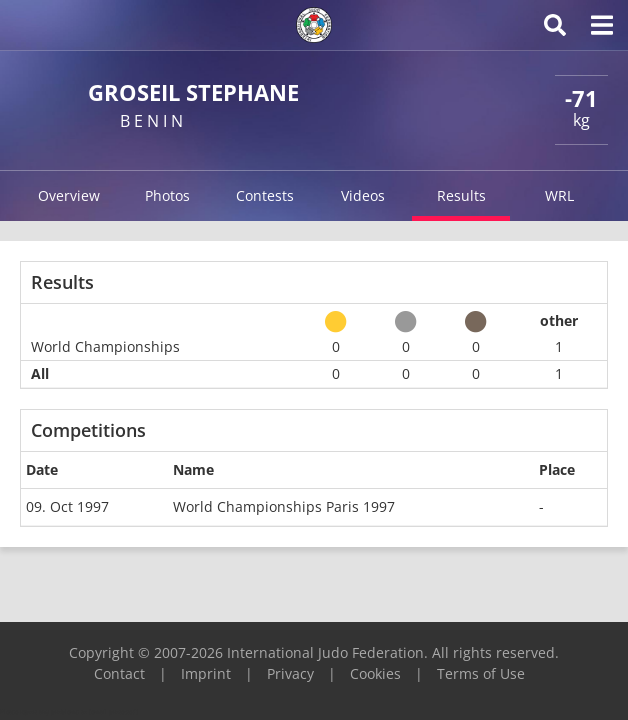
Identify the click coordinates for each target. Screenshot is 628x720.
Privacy (290, 673)
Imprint (206, 673)
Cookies (375, 673)
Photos (167, 195)
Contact (119, 673)
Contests (265, 195)
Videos (363, 195)
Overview (69, 195)
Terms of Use (481, 673)
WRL (559, 195)
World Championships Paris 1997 (284, 506)
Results (461, 195)
